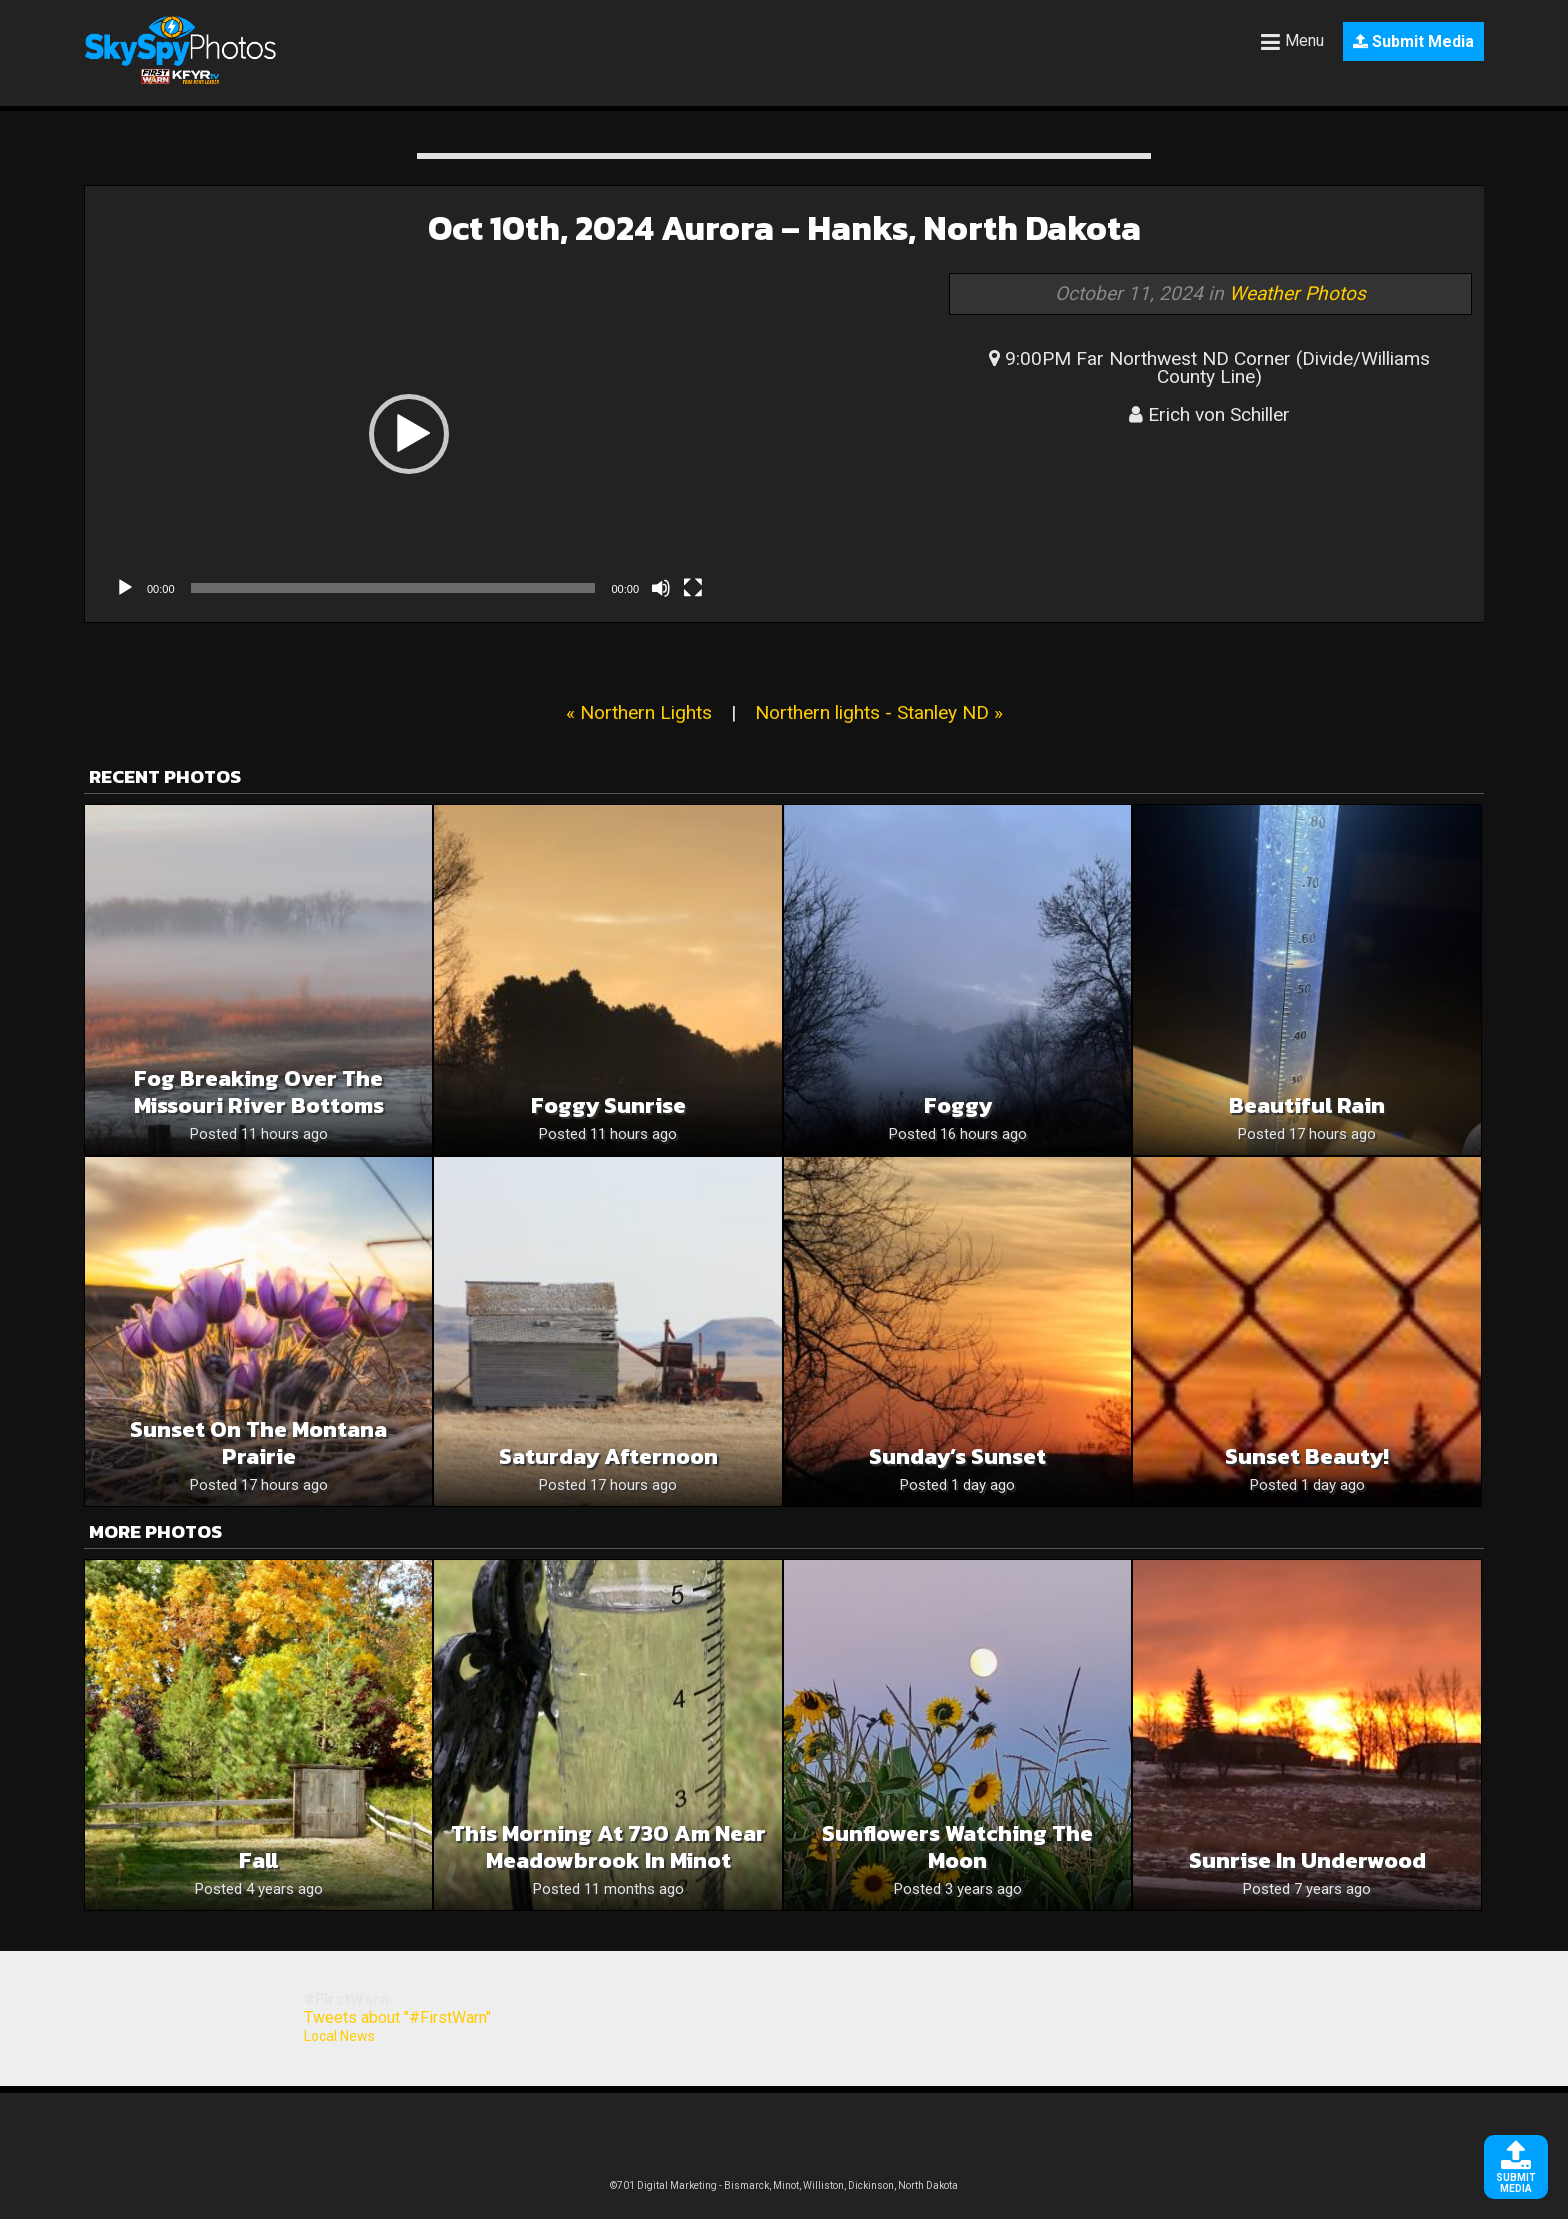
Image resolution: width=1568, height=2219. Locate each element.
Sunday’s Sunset (957, 1456)
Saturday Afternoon (608, 1456)
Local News (339, 2036)
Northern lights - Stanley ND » (879, 712)
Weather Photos (1297, 293)
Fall (258, 1860)
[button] (409, 434)
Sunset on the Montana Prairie (258, 1443)
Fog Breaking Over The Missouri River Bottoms (259, 1092)
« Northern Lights (639, 712)
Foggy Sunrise (608, 1105)
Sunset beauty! (1307, 1456)
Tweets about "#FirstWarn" (397, 2017)
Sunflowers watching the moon (957, 1847)
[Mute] (661, 588)
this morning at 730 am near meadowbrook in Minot (608, 1847)
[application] (409, 433)
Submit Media (1413, 41)
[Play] (125, 588)
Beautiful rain (1307, 1105)
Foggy (958, 1105)
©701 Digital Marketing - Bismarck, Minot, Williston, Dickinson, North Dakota (784, 2185)
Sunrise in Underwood (1307, 1860)
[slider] (393, 588)
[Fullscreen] (693, 588)
